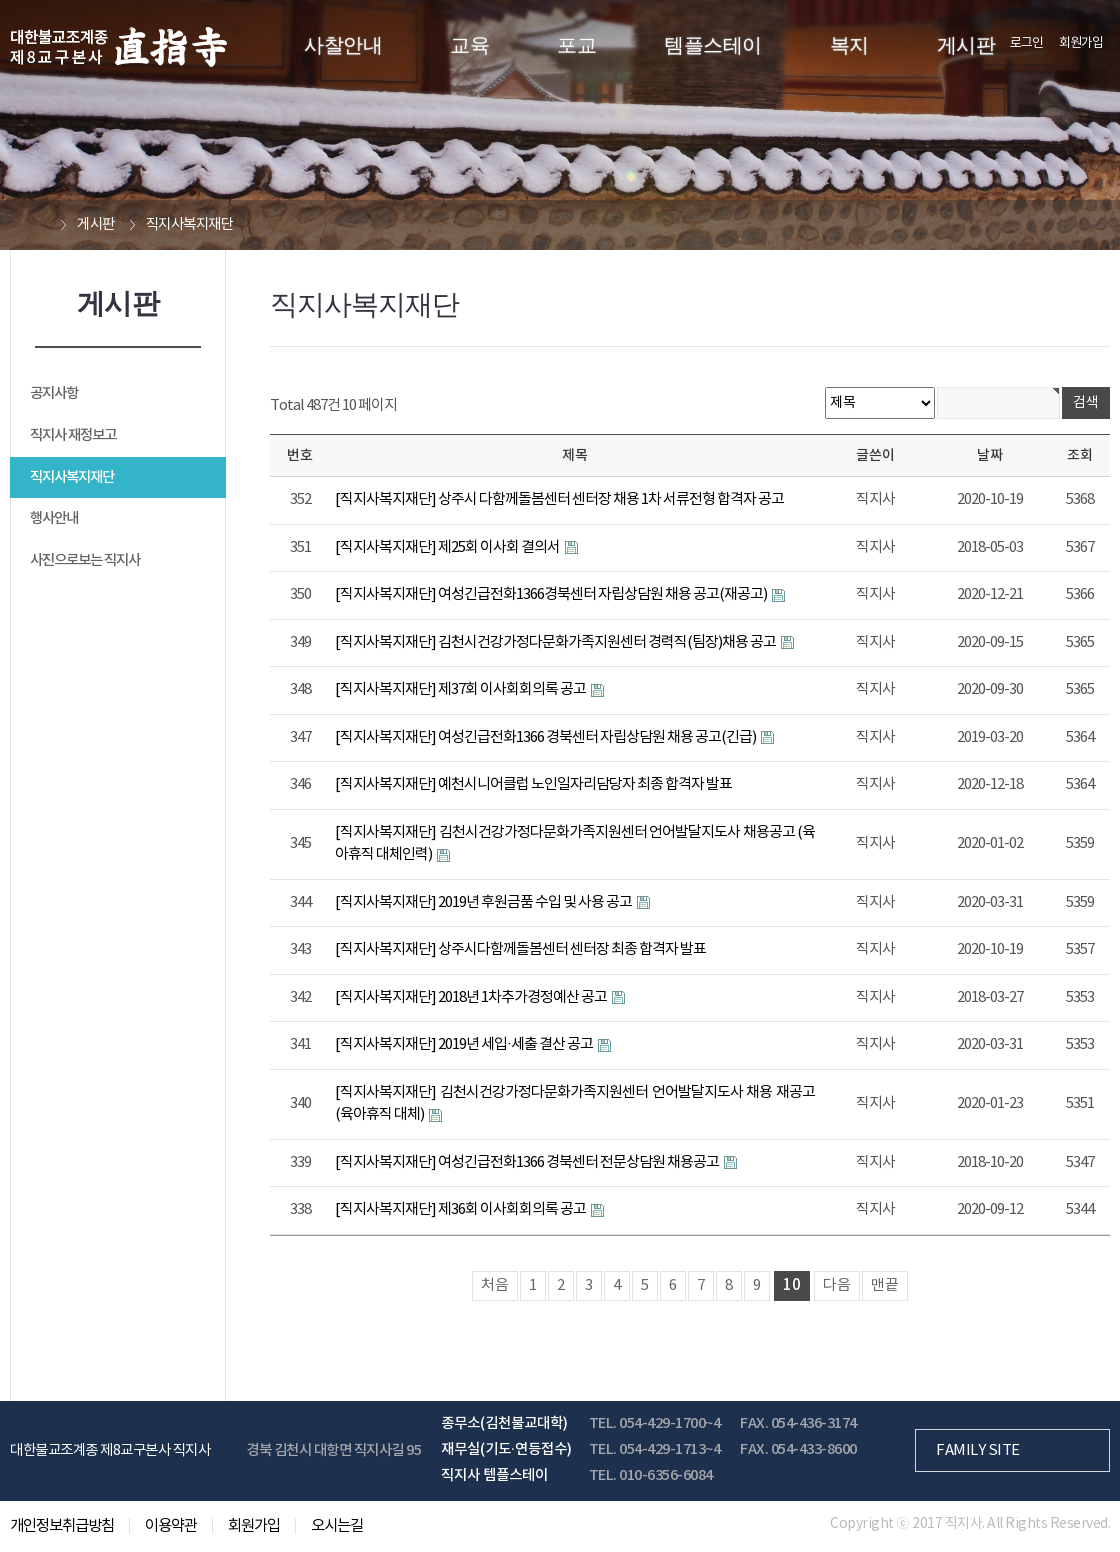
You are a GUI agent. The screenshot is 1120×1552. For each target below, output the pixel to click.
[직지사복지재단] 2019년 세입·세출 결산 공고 (465, 1044)
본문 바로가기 (0, 0)
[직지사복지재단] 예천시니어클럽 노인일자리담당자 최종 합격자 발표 (533, 784)
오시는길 (337, 1526)
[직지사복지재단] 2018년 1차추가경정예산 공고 (472, 997)
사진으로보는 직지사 (85, 560)
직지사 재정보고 (73, 435)
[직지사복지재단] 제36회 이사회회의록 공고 (461, 1209)
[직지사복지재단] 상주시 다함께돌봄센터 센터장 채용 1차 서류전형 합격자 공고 (559, 499)
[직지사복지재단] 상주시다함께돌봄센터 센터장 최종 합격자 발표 (520, 949)
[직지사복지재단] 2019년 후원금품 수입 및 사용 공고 (484, 902)
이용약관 (171, 1526)
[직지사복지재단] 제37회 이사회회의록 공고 (461, 689)
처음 (495, 1285)
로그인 (1026, 43)
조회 (1080, 455)
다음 (837, 1285)
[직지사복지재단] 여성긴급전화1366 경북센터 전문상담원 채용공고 (528, 1162)
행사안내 (54, 518)
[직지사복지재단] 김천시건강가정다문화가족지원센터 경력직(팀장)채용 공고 (556, 642)
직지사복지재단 (72, 477)
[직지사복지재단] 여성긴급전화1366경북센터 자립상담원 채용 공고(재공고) (552, 594)
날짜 (990, 455)
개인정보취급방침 (62, 1526)
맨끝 (885, 1285)
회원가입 (1081, 43)
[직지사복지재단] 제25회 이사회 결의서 (448, 547)
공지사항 (54, 393)
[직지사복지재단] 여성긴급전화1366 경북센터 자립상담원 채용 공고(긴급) (546, 737)
